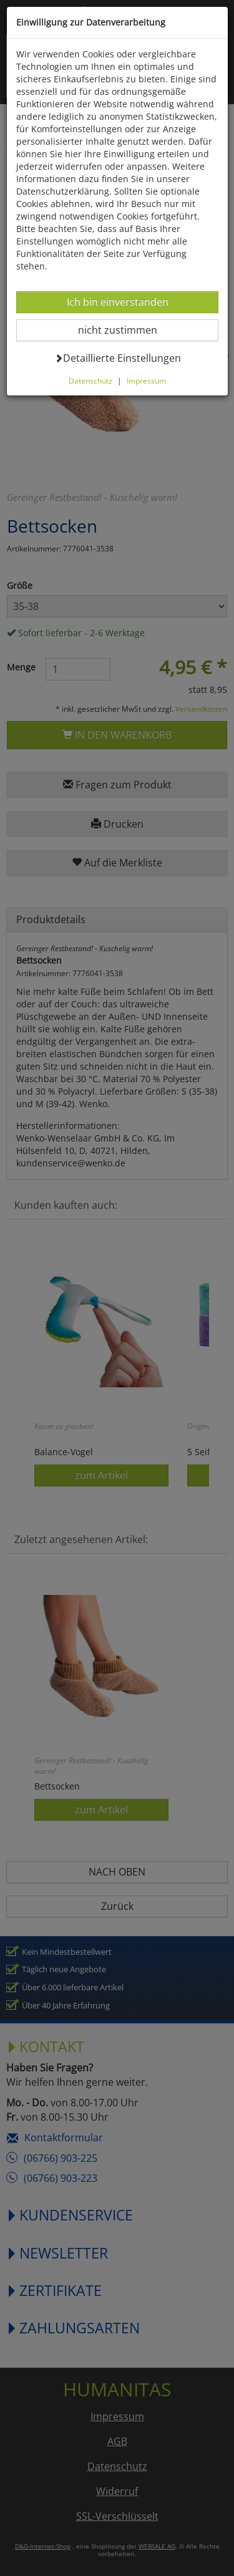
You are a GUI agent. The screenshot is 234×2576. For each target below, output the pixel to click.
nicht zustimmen (125, 329)
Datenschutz (90, 380)
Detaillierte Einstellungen (117, 358)
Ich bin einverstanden (117, 301)
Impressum (146, 380)
